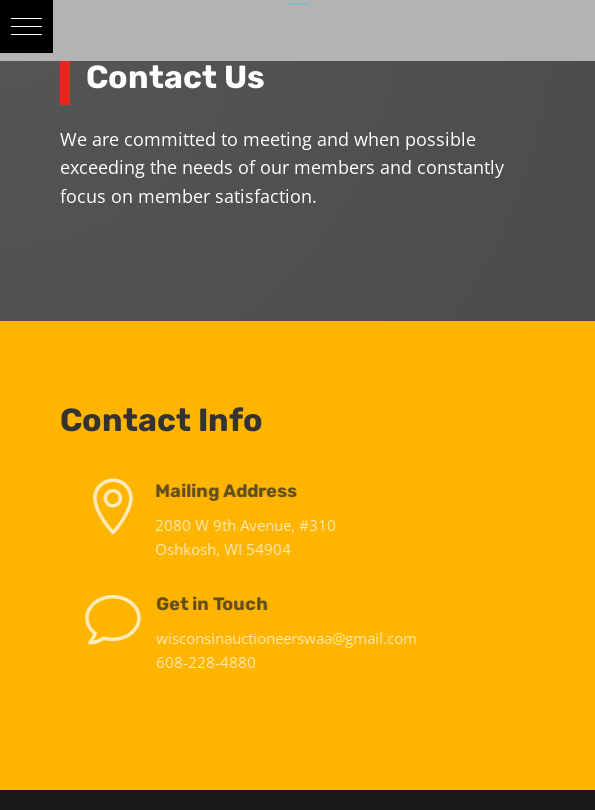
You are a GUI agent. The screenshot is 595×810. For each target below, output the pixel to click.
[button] (26, 26)
